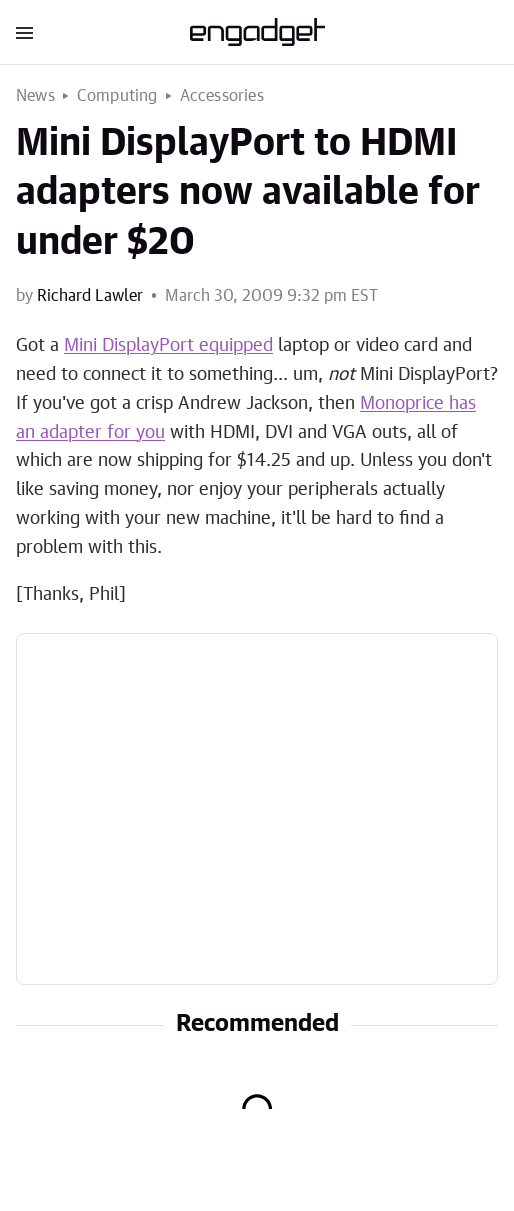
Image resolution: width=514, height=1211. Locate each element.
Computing (117, 96)
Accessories (222, 96)
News (35, 96)
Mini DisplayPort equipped (168, 346)
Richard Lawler (90, 296)
